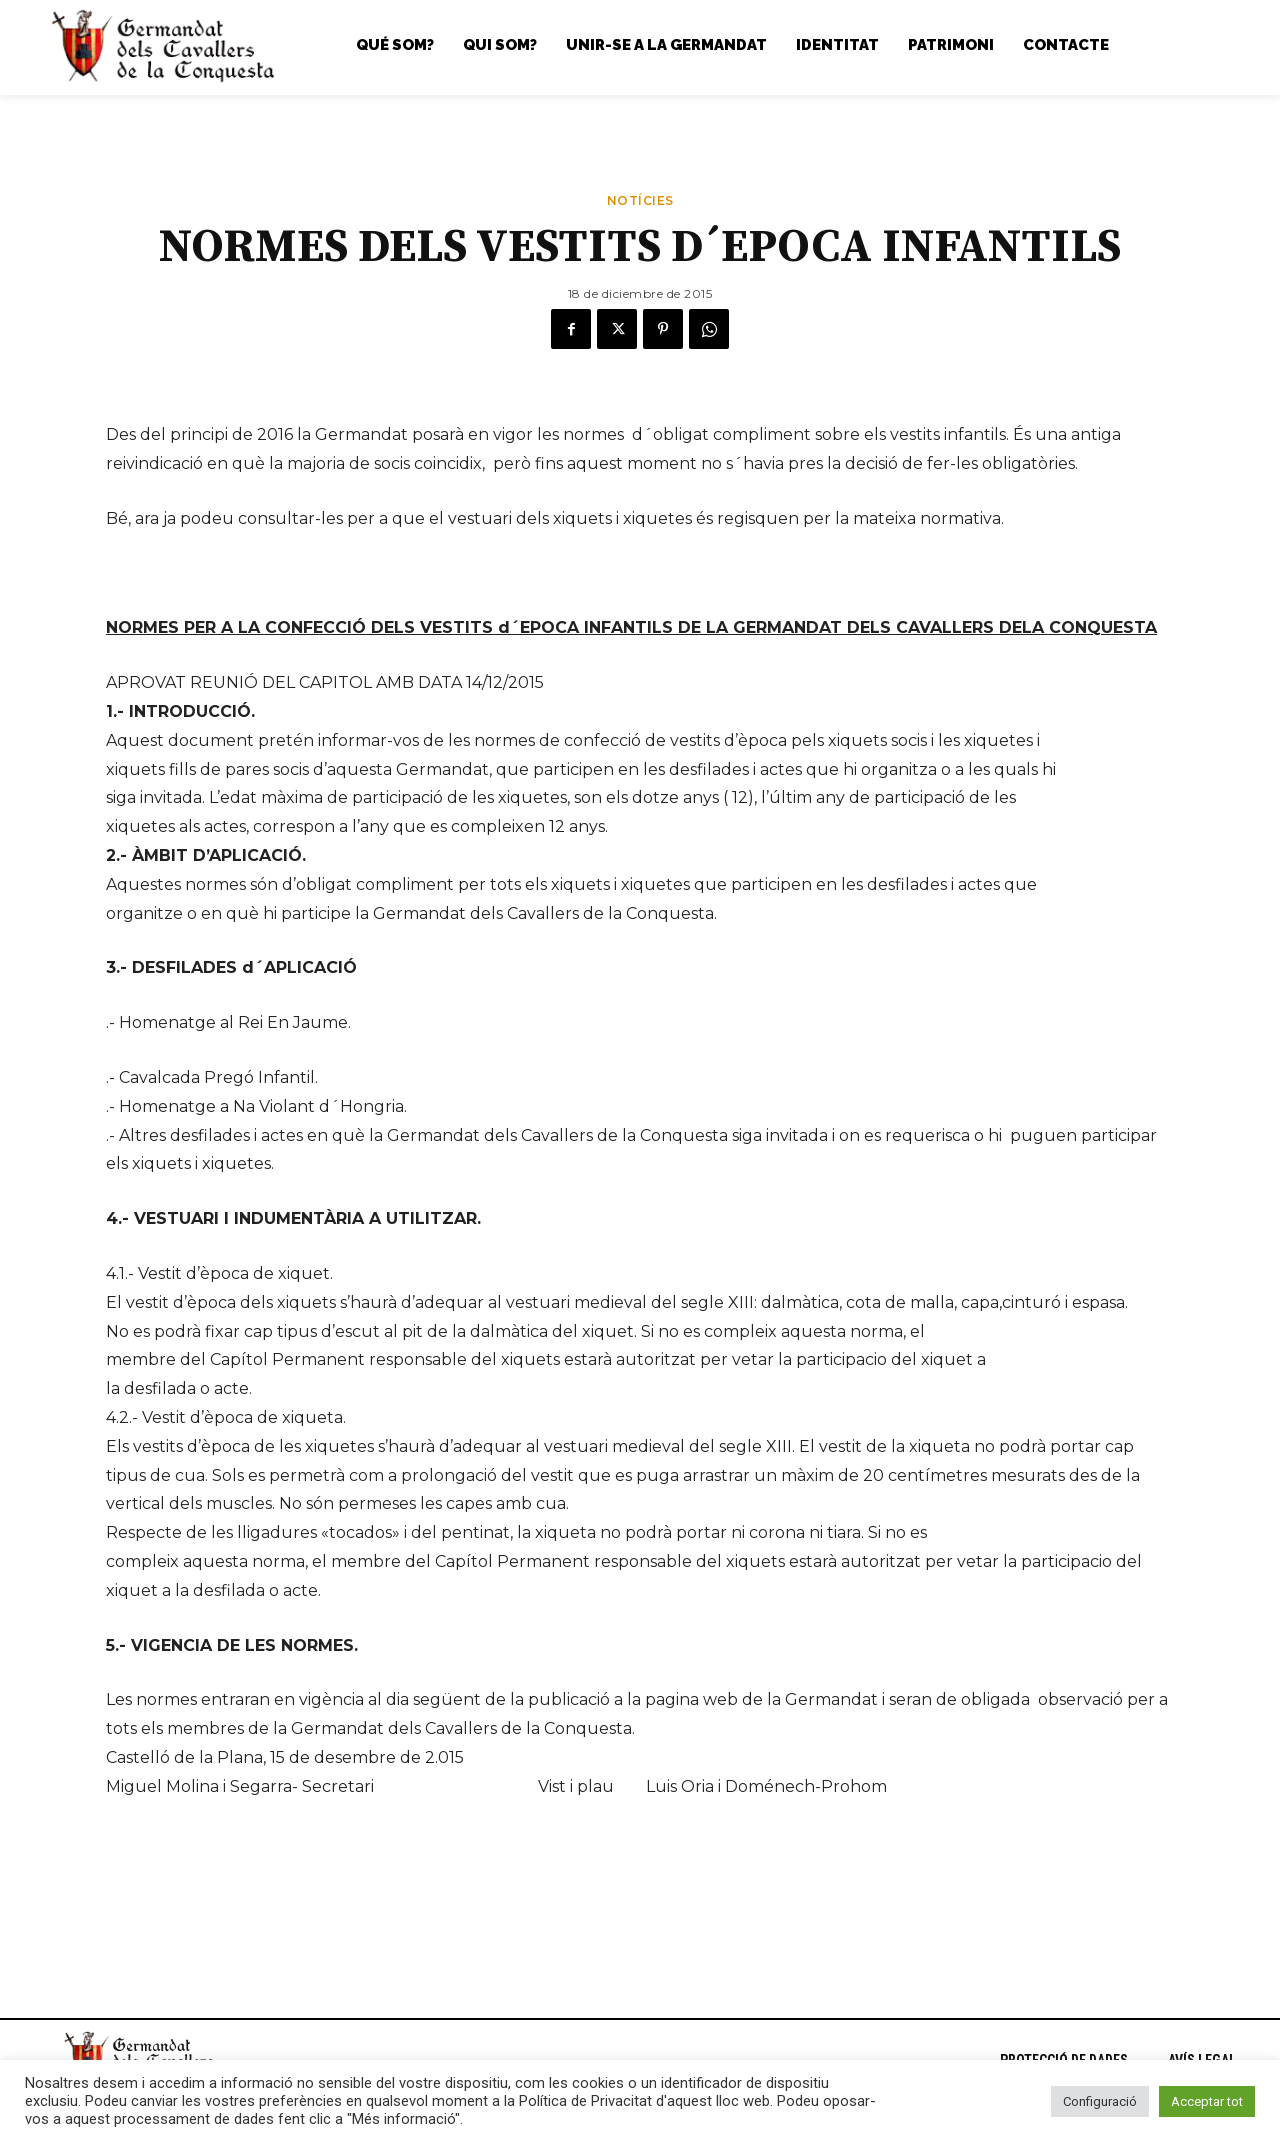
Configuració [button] (1100, 2101)
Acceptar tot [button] (1207, 2101)
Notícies (640, 206)
